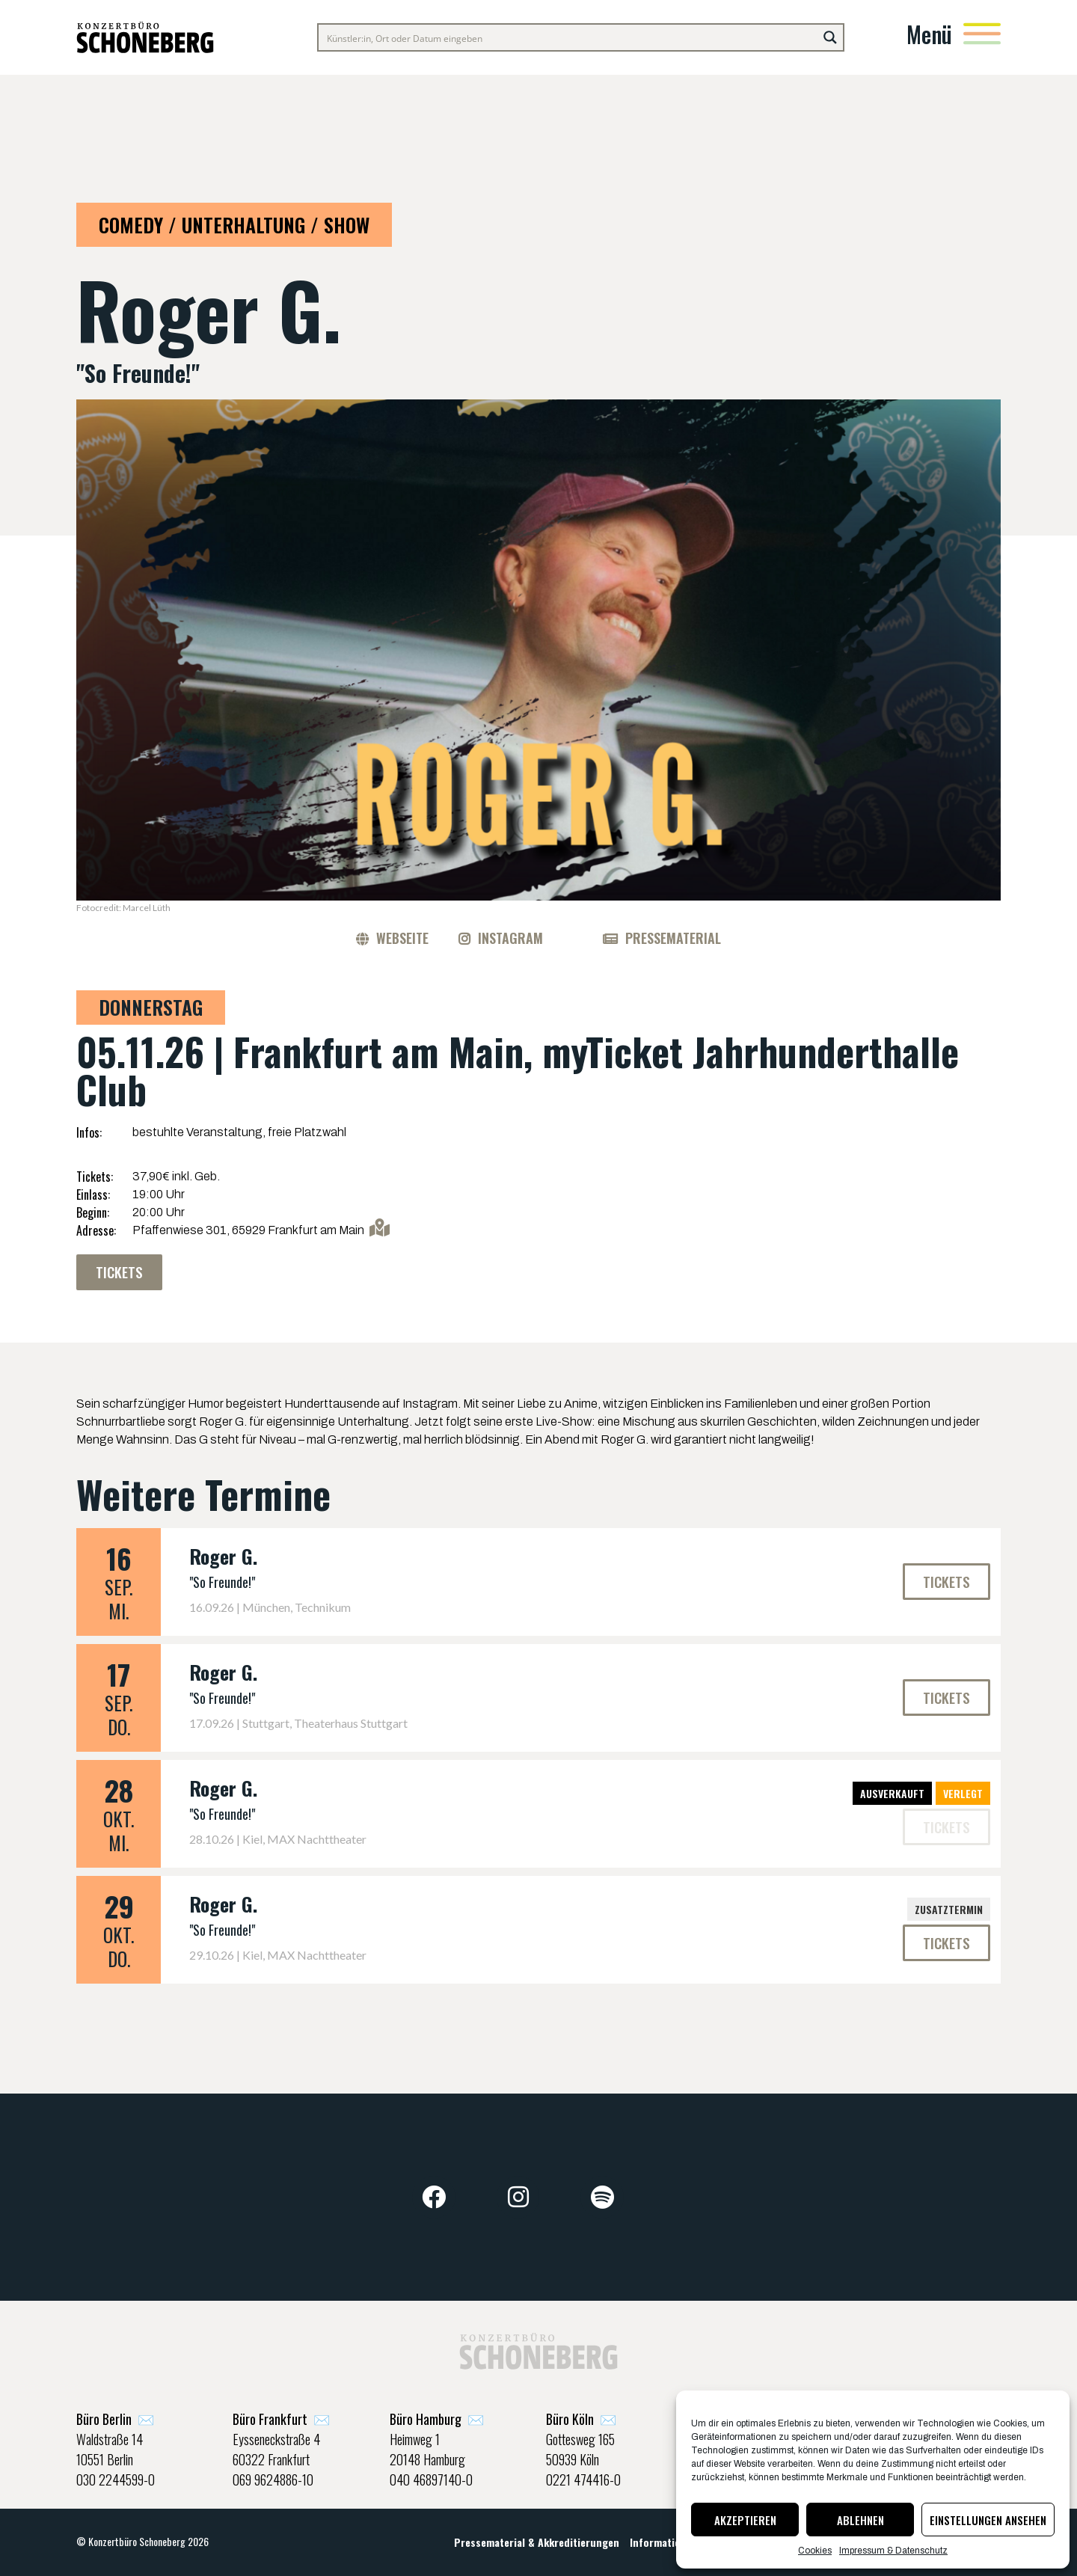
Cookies (815, 2550)
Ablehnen (860, 2520)
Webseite (402, 938)
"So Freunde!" (222, 1582)
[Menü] (982, 33)
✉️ (115, 2419)
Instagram (510, 938)
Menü (929, 34)
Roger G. (223, 1556)
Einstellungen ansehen (988, 2520)
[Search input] (569, 37)
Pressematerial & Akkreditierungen (536, 2542)
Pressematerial (673, 938)
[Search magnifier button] (830, 37)
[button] (946, 1827)
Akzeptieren (745, 2520)
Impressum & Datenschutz (893, 2550)
